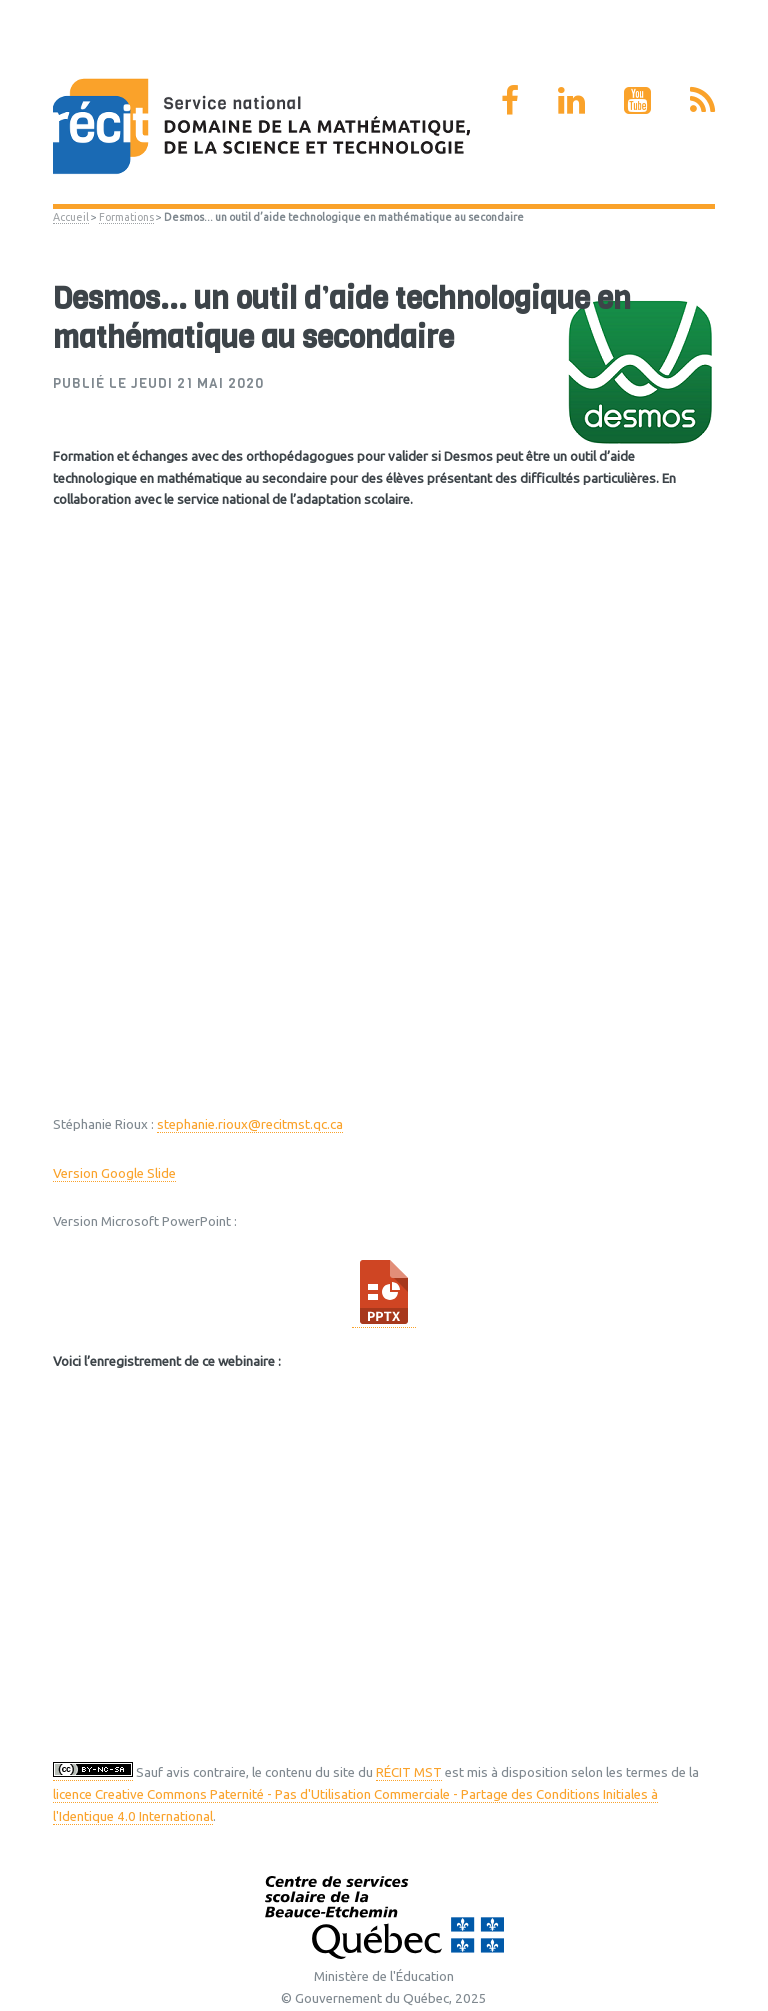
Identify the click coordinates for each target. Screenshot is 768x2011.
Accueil (71, 217)
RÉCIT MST (409, 1772)
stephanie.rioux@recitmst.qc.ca (250, 1124)
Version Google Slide (114, 1173)
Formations (126, 217)
